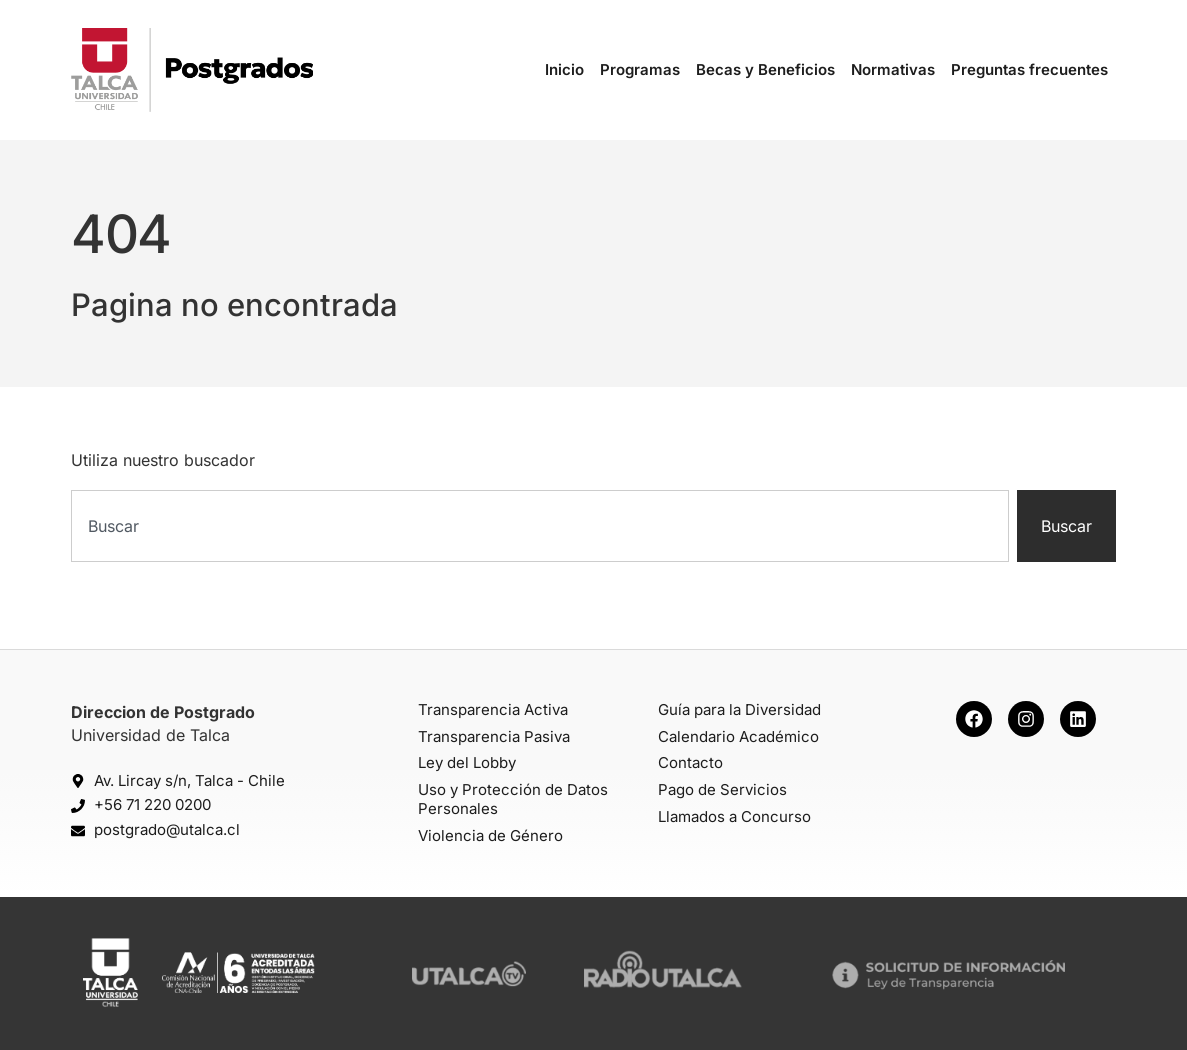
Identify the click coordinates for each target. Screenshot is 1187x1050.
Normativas (893, 69)
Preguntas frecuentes (1029, 69)
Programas (640, 69)
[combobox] (540, 526)
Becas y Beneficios (765, 69)
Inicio (564, 69)
